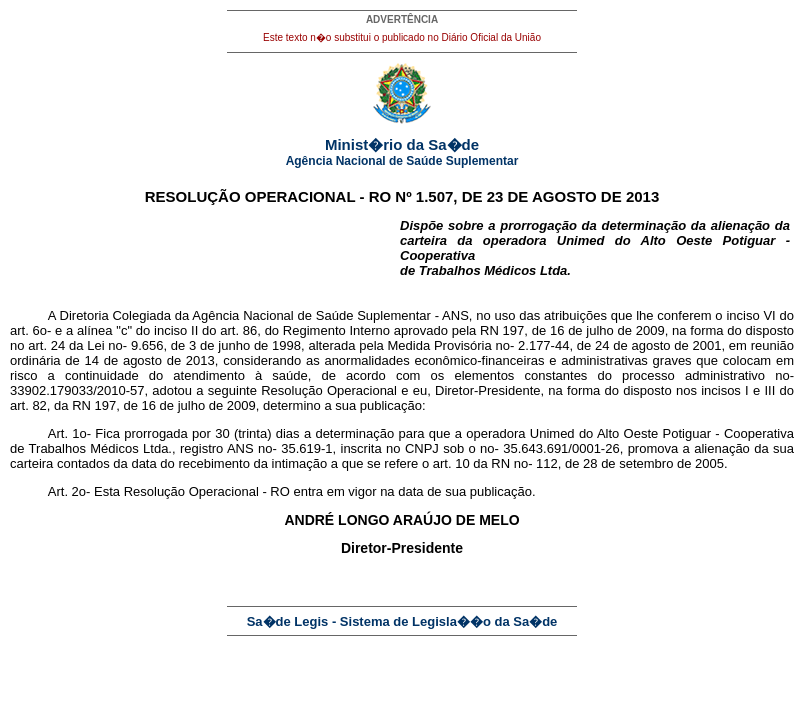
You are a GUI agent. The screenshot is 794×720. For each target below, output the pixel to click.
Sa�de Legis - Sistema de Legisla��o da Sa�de (402, 621)
